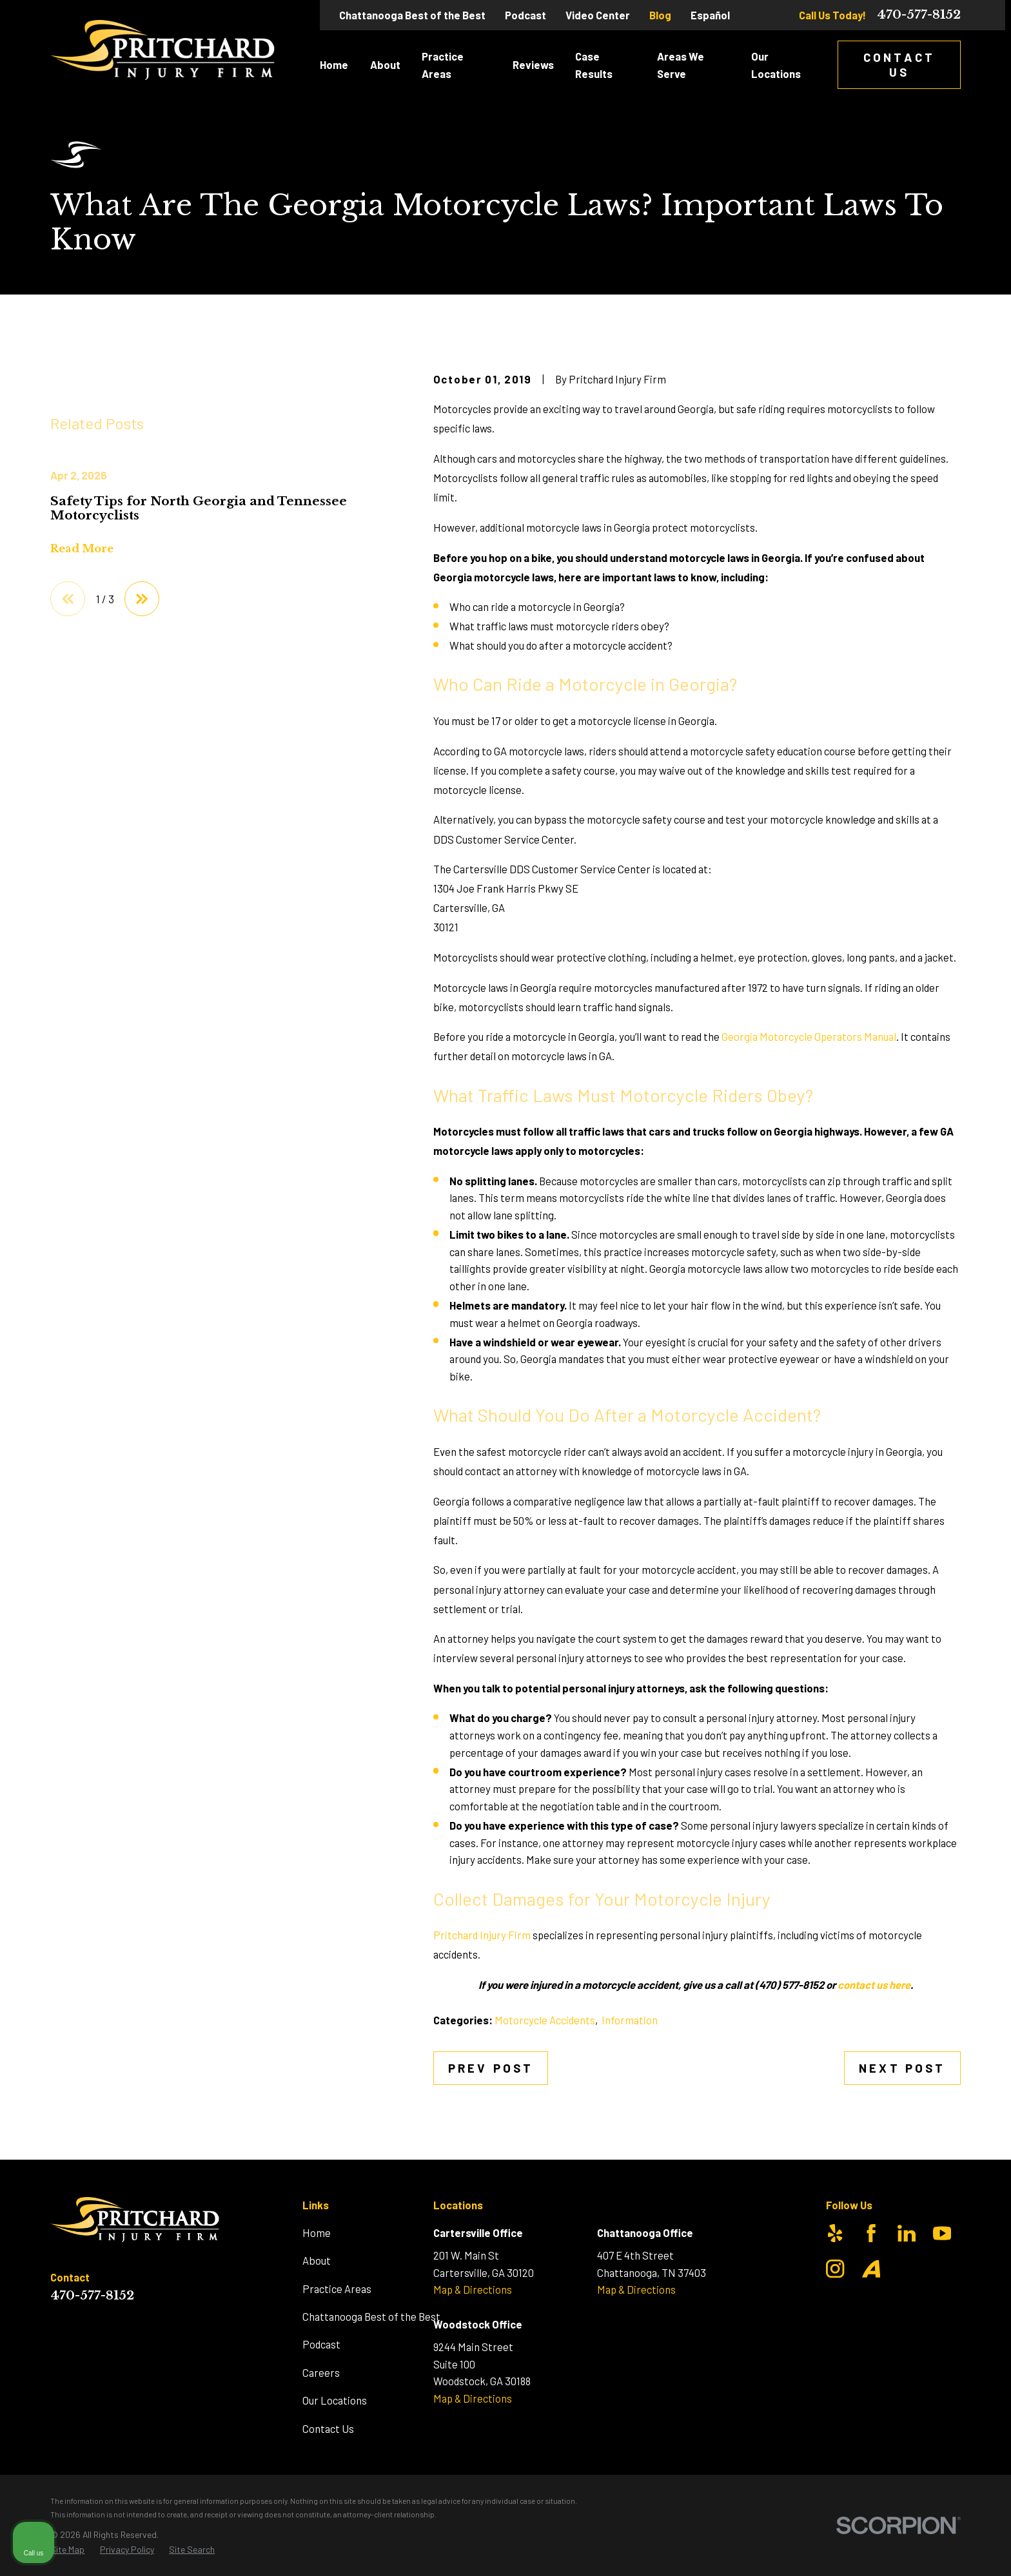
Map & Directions (472, 2289)
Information (630, 2019)
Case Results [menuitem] (594, 65)
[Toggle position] (941, 2164)
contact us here (874, 1984)
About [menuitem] (385, 64)
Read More (81, 745)
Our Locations (334, 2400)
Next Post (902, 2067)
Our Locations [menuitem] (776, 65)
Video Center (597, 14)
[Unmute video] (782, 2164)
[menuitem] (67, 2549)
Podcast (525, 14)
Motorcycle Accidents (545, 2019)
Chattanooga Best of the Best (412, 14)
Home (316, 2232)
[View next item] (141, 795)
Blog (660, 14)
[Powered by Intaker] (901, 2549)
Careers (321, 2372)
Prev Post (490, 2067)
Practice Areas (336, 2288)
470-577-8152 (919, 15)
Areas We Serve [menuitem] (680, 65)
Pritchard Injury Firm (482, 1934)
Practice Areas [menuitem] (443, 65)
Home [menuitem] (334, 64)
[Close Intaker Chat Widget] (968, 2164)
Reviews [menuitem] (533, 64)
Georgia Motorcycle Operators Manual (808, 1036)
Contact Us (899, 64)
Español (710, 14)
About (316, 2260)
